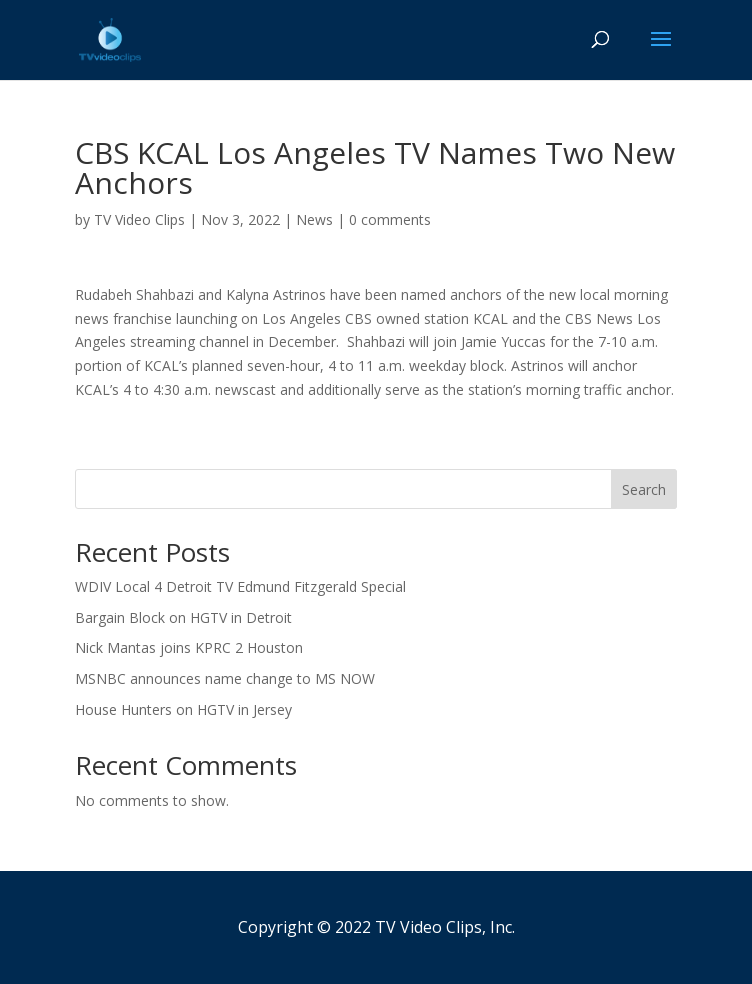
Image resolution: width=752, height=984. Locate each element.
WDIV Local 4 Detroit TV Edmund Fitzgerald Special (240, 586)
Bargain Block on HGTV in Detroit (183, 617)
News (314, 219)
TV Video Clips (139, 219)
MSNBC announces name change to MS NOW (225, 678)
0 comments (390, 219)
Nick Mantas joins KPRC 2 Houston (189, 647)
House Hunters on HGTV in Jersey (183, 709)
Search (644, 489)
